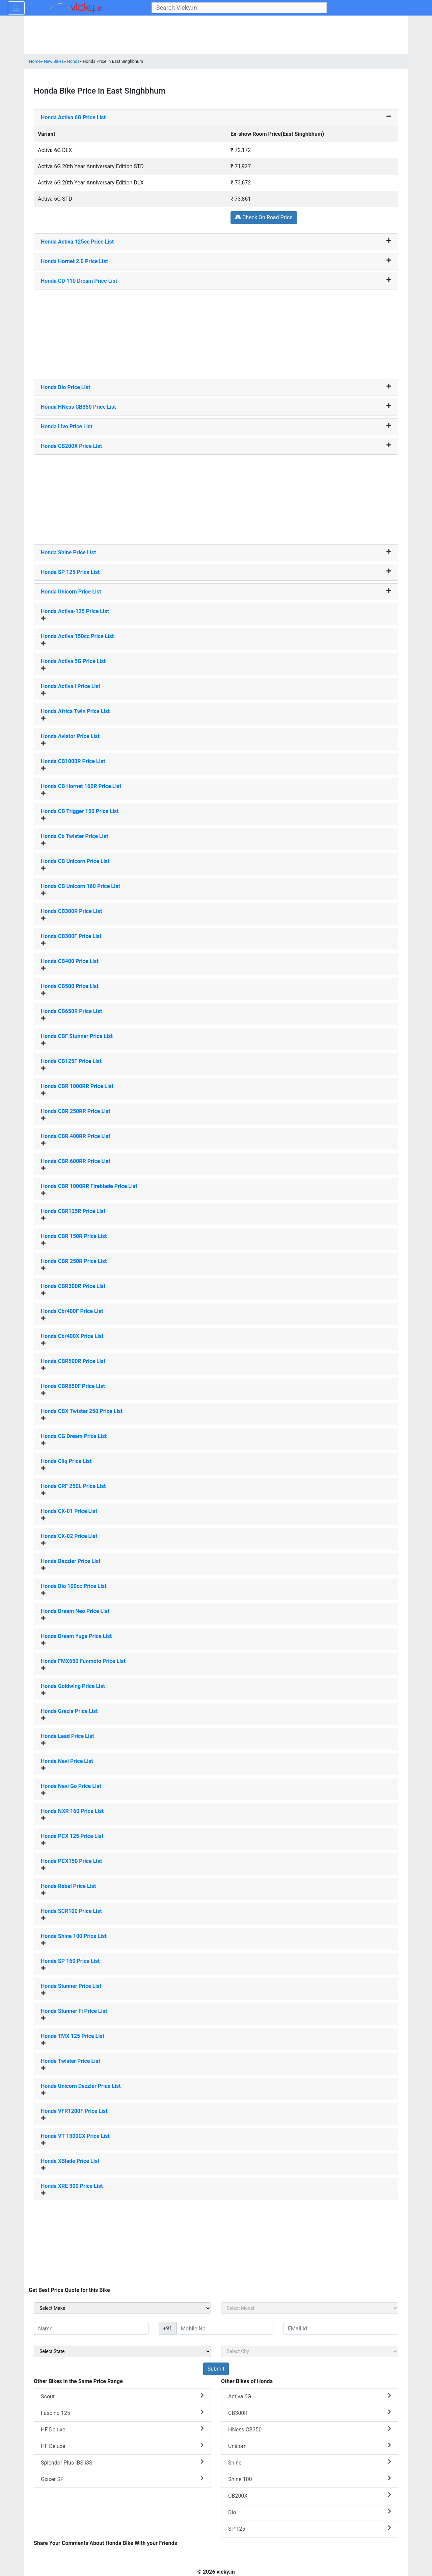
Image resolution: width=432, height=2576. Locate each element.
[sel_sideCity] (309, 2351)
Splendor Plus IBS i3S (122, 2462)
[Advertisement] (216, 331)
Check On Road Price (264, 217)
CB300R (309, 2412)
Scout (122, 2396)
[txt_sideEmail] (341, 2328)
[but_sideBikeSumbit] (216, 2369)
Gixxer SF (122, 2478)
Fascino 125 (122, 2412)
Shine (309, 2462)
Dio (309, 2512)
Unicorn (309, 2445)
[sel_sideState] (122, 2351)
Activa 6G (309, 2396)
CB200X (309, 2495)
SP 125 (309, 2528)
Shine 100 (309, 2478)
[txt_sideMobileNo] (225, 2328)
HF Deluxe (122, 2429)
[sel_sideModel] (309, 2308)
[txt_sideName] (91, 2328)
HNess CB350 (309, 2429)
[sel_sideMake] (122, 2308)
